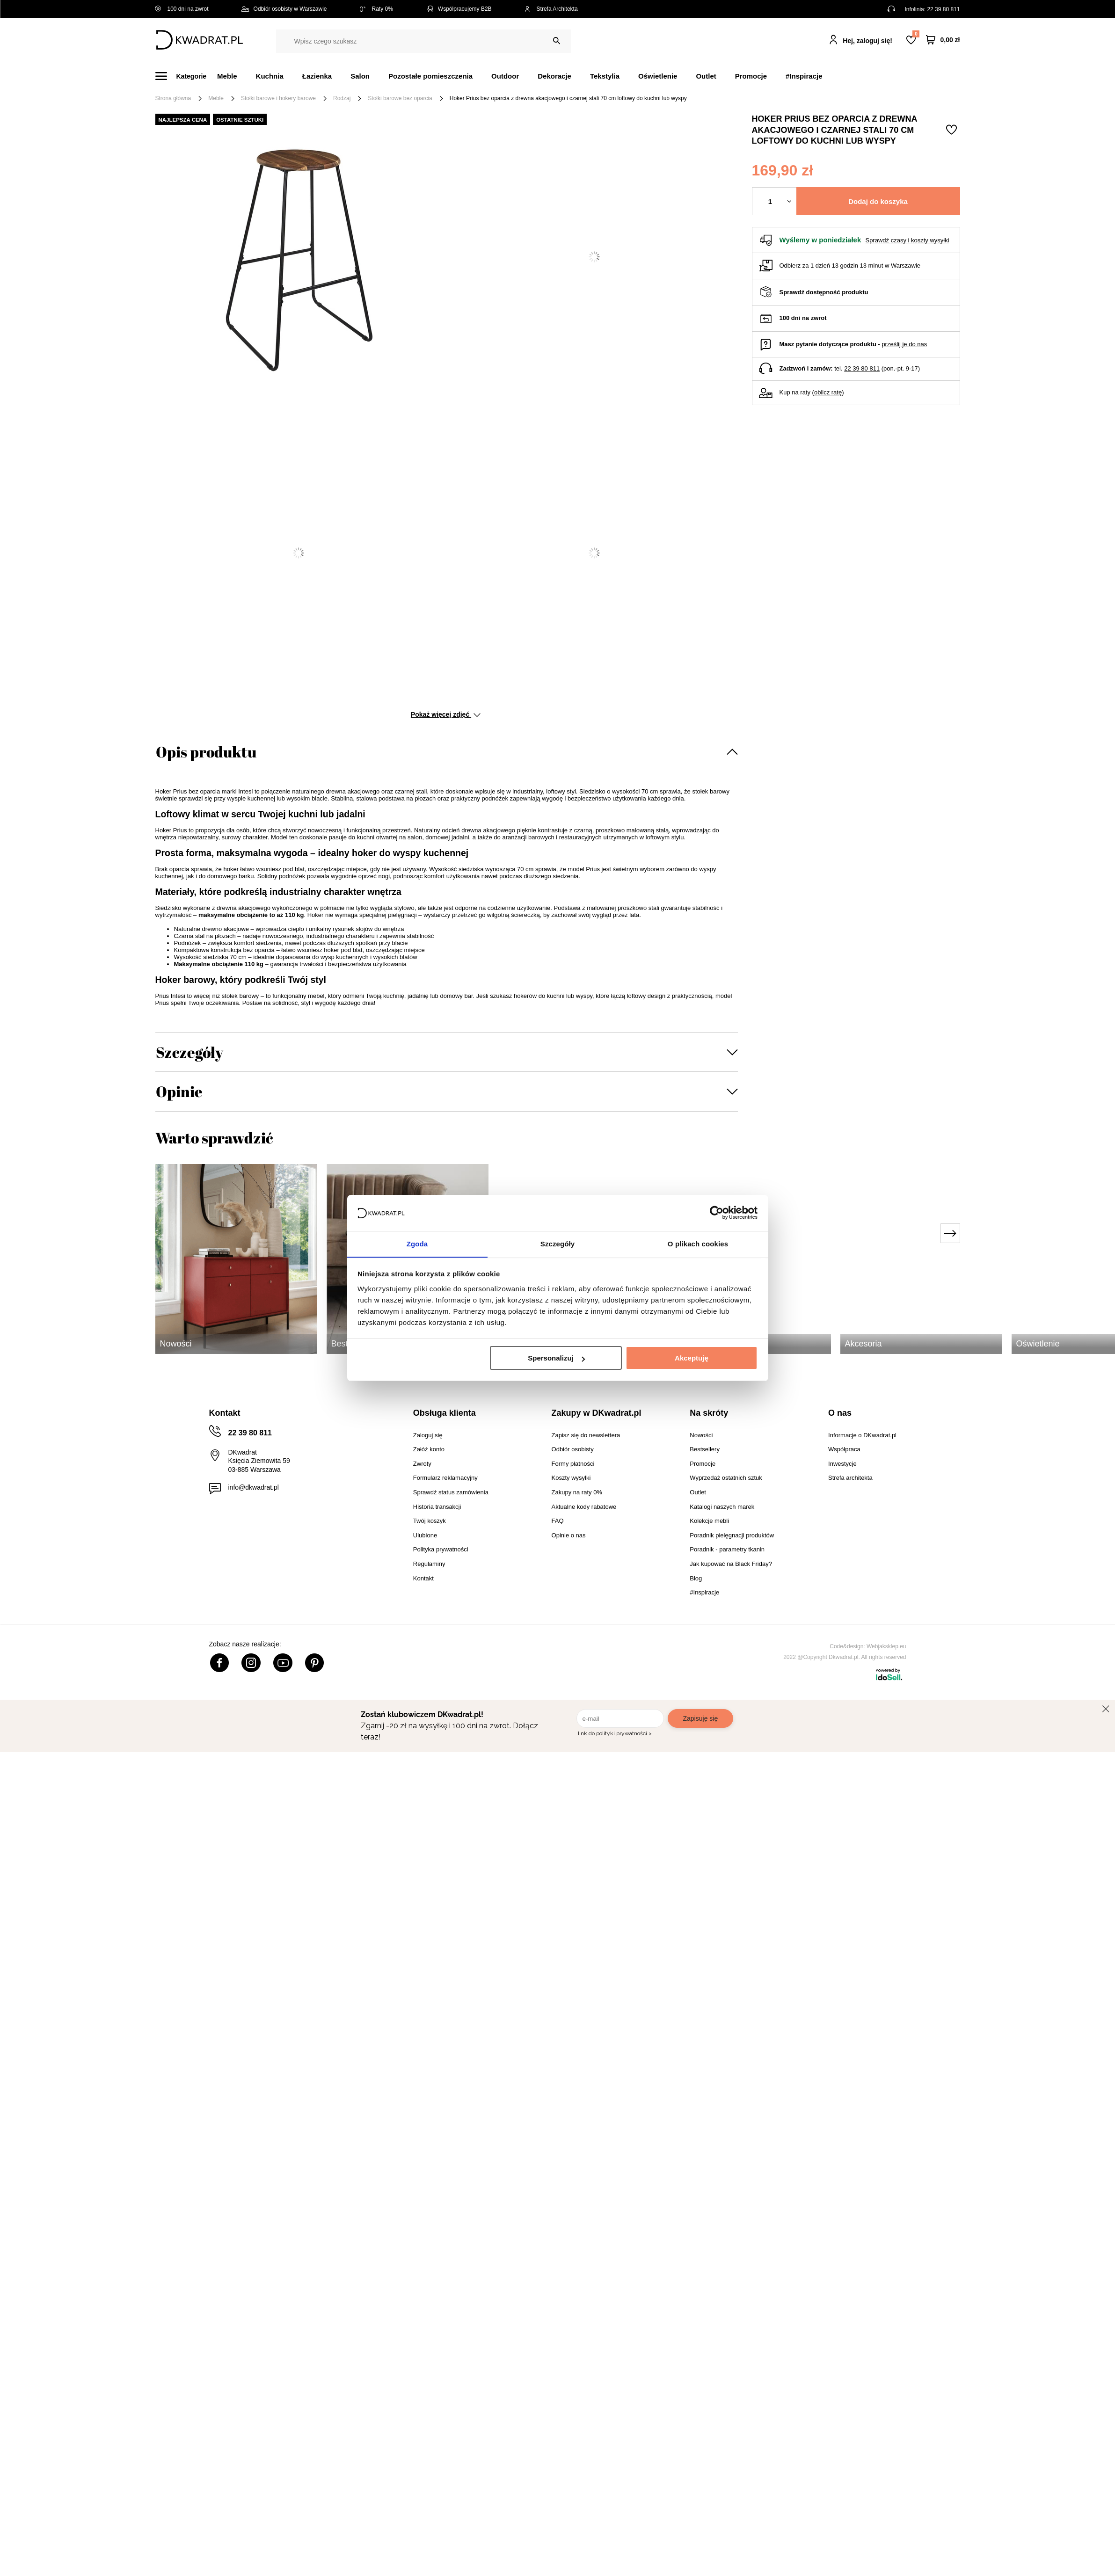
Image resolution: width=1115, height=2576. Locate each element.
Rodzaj (341, 98)
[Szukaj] (556, 40)
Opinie (179, 1091)
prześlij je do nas (904, 344)
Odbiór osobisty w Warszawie (284, 9)
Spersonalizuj (556, 1358)
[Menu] (186, 76)
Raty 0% (376, 9)
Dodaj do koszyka (878, 201)
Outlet (706, 76)
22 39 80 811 (943, 9)
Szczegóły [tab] (557, 1243)
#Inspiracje (804, 76)
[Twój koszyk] (943, 40)
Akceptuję (691, 1358)
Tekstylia (604, 76)
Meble (227, 76)
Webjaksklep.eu (886, 1646)
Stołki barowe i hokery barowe (278, 98)
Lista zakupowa (915, 33)
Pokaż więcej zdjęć (446, 714)
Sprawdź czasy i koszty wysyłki (907, 240)
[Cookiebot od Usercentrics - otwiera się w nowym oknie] (717, 1213)
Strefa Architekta (551, 9)
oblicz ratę (828, 392)
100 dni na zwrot (182, 9)
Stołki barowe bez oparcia (400, 98)
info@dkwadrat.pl (253, 1487)
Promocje (751, 76)
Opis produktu (206, 752)
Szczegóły (189, 1052)
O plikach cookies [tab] (698, 1243)
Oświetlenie (657, 76)
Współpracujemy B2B (459, 9)
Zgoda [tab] (417, 1243)
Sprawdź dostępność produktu (824, 292)
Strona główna (173, 98)
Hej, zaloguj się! (867, 40)
